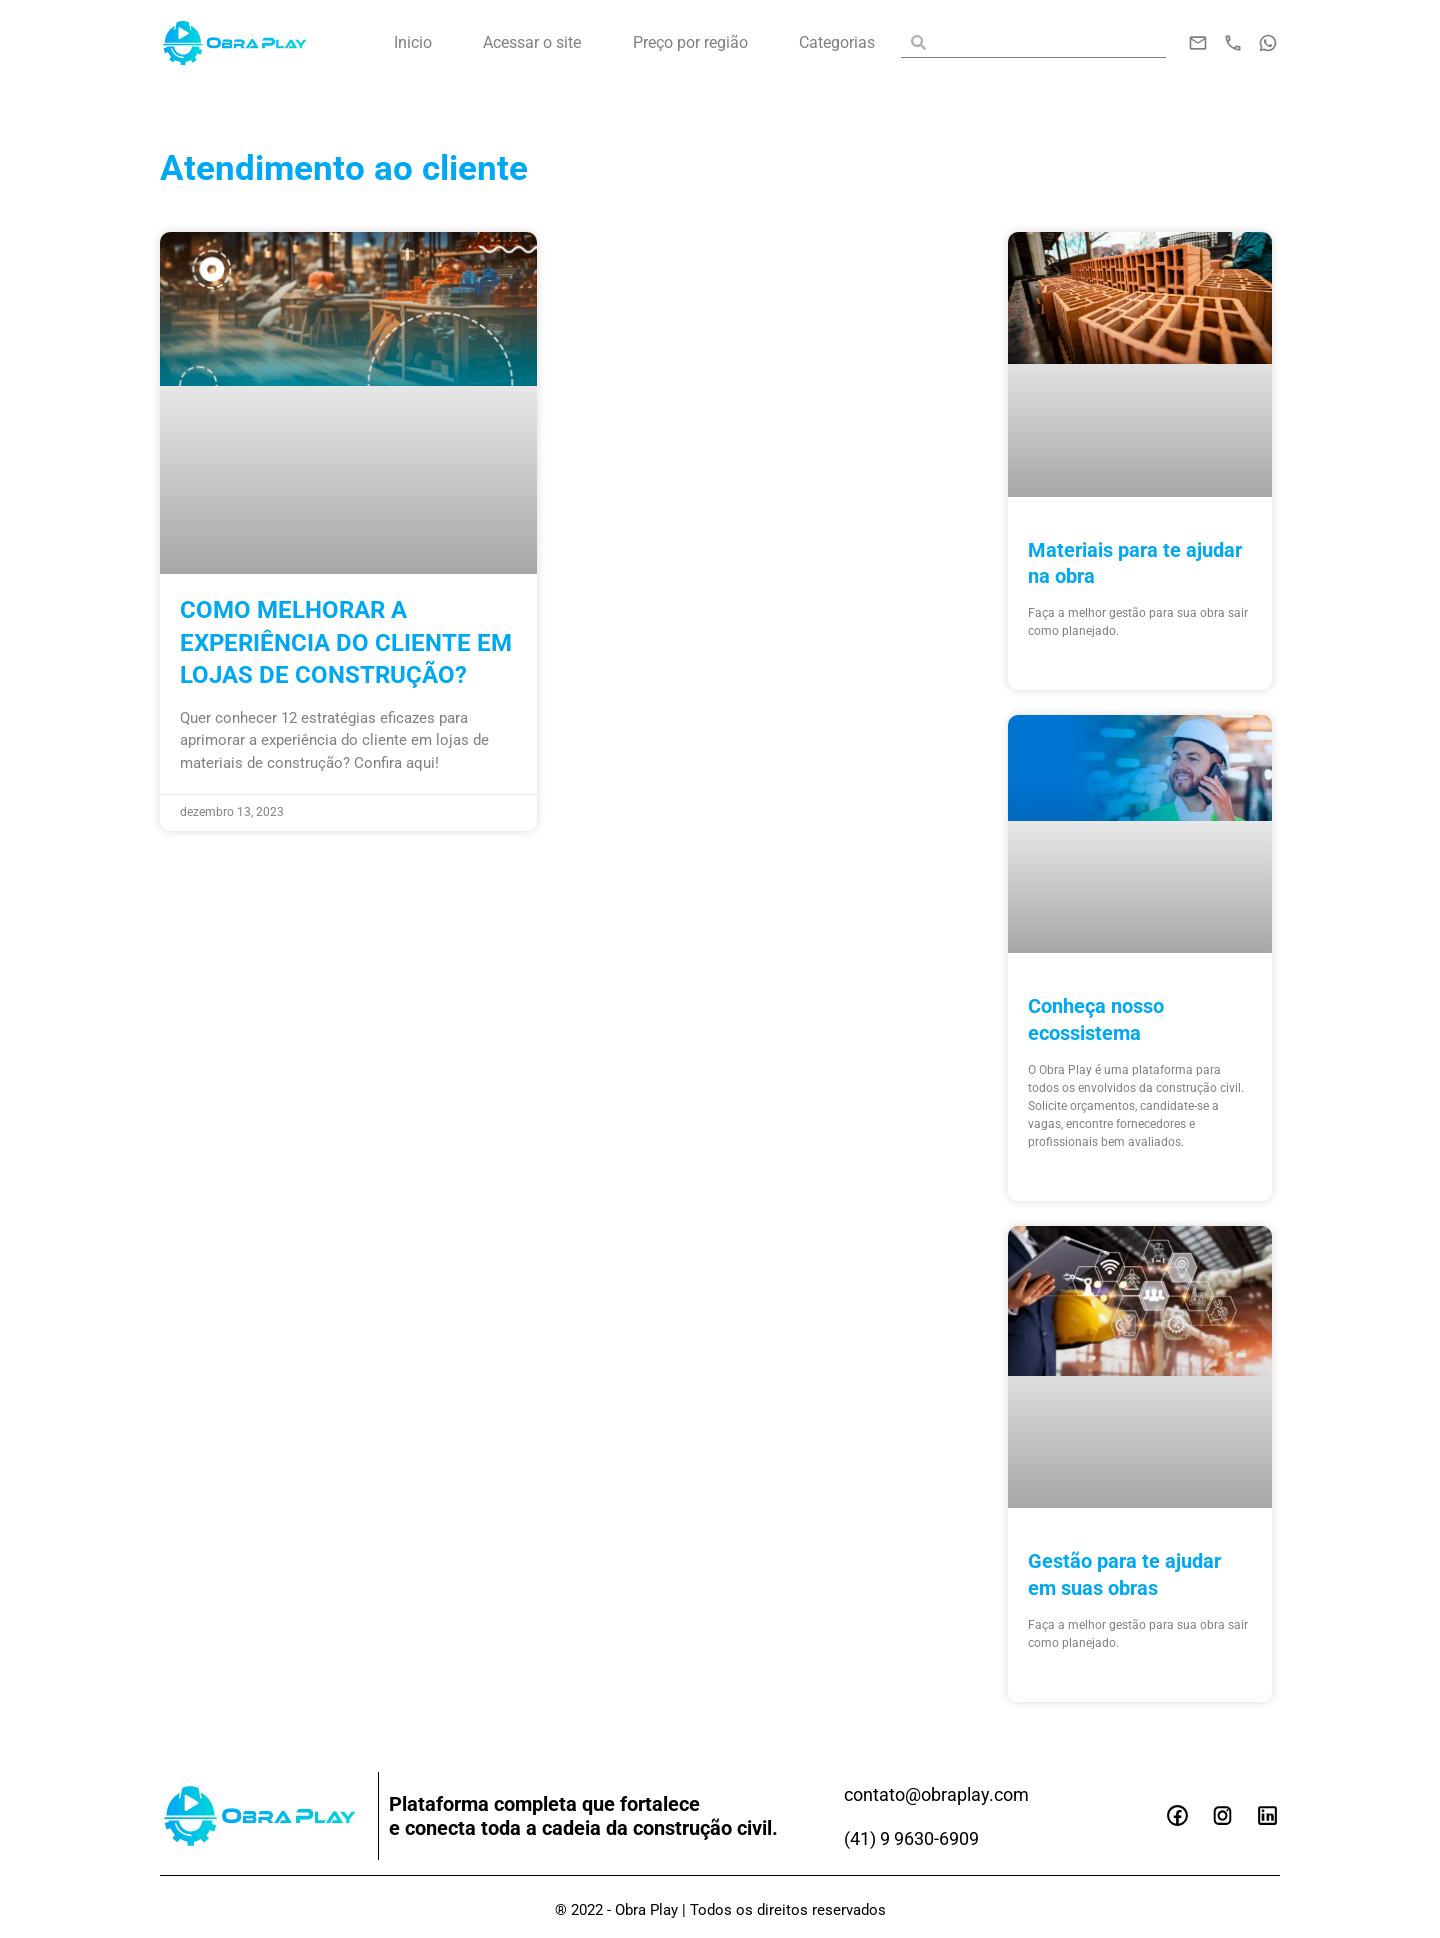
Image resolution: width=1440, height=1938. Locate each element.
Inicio (413, 42)
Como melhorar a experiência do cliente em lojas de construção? (347, 642)
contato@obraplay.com (946, 1792)
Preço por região (690, 42)
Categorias (837, 42)
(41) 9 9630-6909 (919, 1836)
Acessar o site (532, 42)
